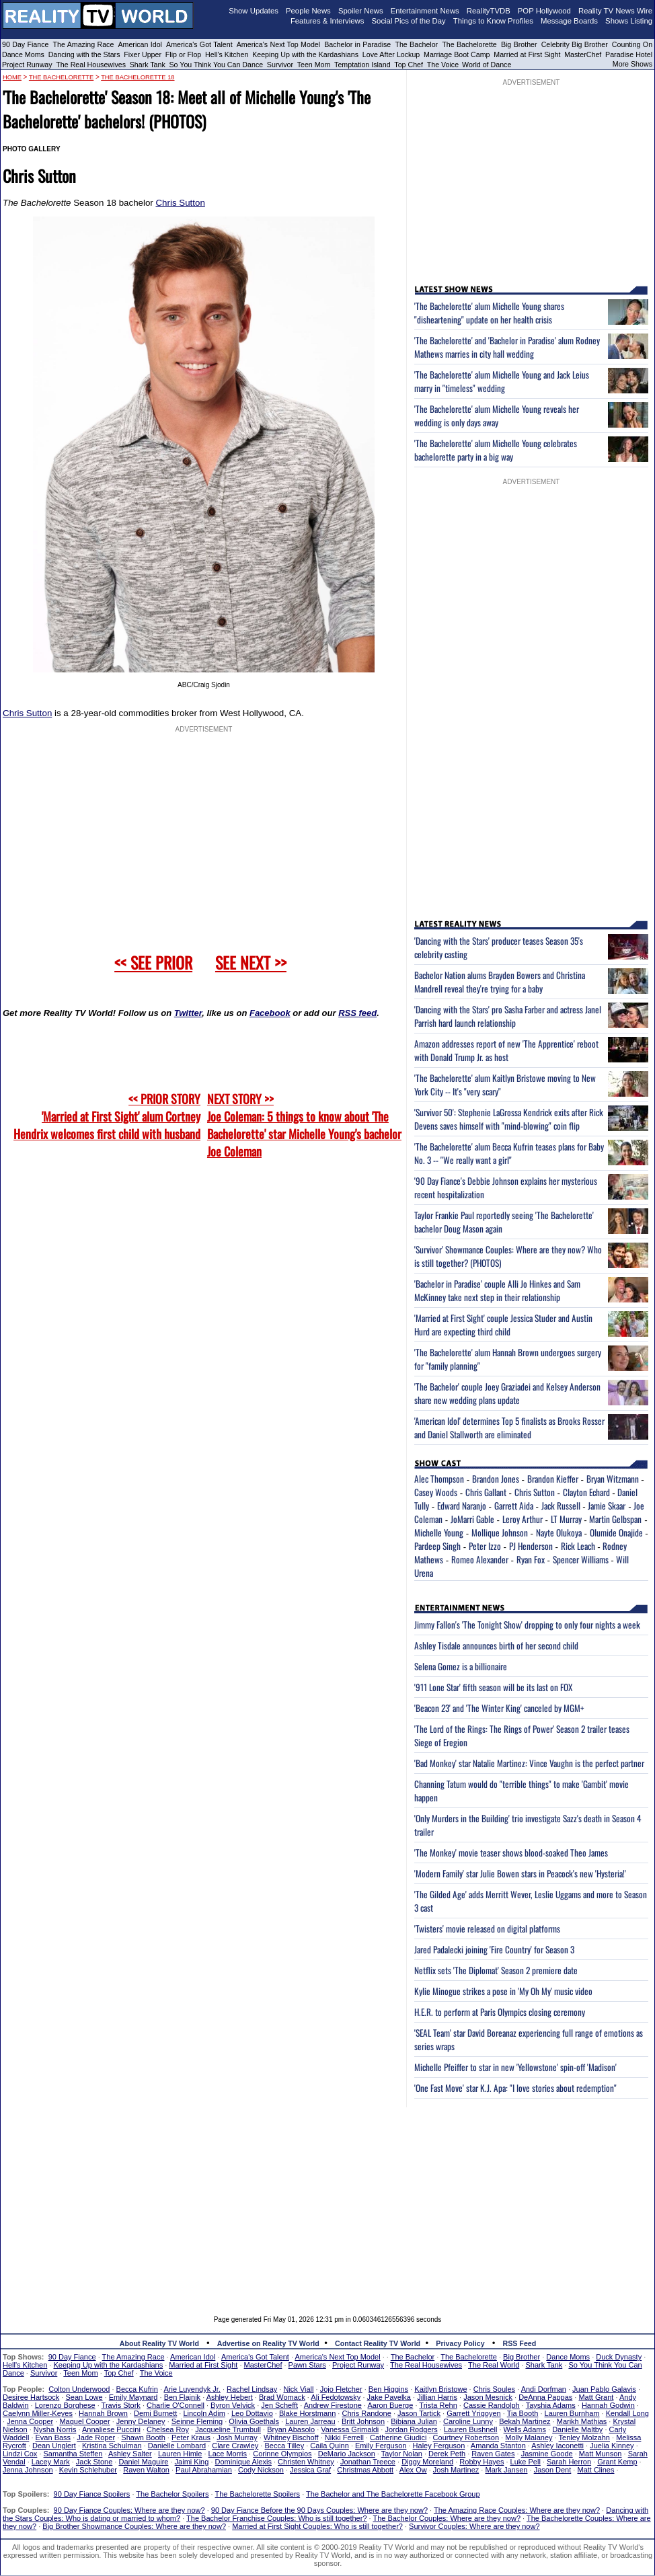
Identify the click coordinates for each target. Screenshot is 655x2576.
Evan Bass (53, 2437)
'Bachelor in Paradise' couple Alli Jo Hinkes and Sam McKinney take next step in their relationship (497, 1290)
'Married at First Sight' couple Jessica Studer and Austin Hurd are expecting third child (503, 1324)
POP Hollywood (544, 11)
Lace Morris (227, 2454)
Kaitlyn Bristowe (440, 2389)
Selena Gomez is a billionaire (460, 1666)
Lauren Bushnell (471, 2429)
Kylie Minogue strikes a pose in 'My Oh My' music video (503, 1991)
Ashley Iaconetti (557, 2446)
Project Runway (27, 65)
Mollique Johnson (499, 1532)
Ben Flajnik (182, 2397)
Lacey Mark (51, 2462)
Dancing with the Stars (84, 54)
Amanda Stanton (498, 2446)
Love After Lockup (391, 54)
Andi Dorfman (543, 2389)
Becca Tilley (284, 2446)
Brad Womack (282, 2397)
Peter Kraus (190, 2437)
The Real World (493, 2365)
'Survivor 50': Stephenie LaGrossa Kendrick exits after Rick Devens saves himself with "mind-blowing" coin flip (508, 1118)
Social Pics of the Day (409, 21)
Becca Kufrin (137, 2389)
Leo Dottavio (252, 2413)
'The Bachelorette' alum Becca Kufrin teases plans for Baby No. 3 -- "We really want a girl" (509, 1153)
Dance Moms (23, 54)
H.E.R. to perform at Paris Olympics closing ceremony (499, 2012)
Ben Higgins (388, 2389)
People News (308, 11)
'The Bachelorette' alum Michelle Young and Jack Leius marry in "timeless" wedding (501, 381)
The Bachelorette (469, 44)
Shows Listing (628, 21)
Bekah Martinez (524, 2421)
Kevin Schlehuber (88, 2470)
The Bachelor (416, 44)
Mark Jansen (506, 2470)
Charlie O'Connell (175, 2405)
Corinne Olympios (282, 2454)
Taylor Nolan (401, 2454)
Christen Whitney (306, 2462)
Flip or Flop (183, 54)
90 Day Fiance (25, 44)
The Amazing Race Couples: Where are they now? (517, 2510)
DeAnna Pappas (545, 2397)
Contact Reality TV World (377, 2343)
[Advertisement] (327, 2201)
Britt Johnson (363, 2421)
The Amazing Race (83, 44)
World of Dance (486, 65)
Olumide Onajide (616, 1532)
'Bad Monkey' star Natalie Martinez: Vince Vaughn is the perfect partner (529, 1763)
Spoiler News (360, 11)
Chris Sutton (179, 203)
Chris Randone (366, 2413)
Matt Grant (595, 2397)
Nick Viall (298, 2389)
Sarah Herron (569, 2462)
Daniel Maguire (143, 2462)
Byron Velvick (232, 2405)
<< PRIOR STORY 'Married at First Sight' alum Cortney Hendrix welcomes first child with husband (106, 1116)
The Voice (444, 65)
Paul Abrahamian (204, 2470)
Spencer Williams (581, 1559)
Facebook (270, 1013)
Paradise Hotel (628, 54)
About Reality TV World (159, 2343)
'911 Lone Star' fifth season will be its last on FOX (493, 1687)
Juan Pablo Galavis (604, 2389)
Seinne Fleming (197, 2421)
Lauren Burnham (572, 2413)
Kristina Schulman (112, 2446)
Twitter (188, 1013)
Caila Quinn (329, 2446)
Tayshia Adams (551, 2405)
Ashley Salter (130, 2454)
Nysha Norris (55, 2429)
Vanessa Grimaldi (350, 2429)
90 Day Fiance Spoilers (92, 2494)
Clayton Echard (586, 1492)
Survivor (280, 65)
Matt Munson (600, 2454)
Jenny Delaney (140, 2421)
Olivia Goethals (254, 2421)
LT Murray (566, 1519)
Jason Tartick (418, 2413)
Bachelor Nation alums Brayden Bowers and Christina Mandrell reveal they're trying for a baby (499, 981)
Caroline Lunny (468, 2421)
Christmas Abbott (365, 2470)
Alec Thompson (439, 1478)
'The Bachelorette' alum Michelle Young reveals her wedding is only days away (496, 415)
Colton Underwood (79, 2389)
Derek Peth (446, 2454)
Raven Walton (146, 2470)
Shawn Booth (143, 2437)
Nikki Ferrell (344, 2437)
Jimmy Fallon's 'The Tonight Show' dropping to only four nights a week (527, 1624)
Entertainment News (425, 11)
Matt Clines (595, 2470)
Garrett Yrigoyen (474, 2413)
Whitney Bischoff (291, 2437)
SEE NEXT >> (250, 962)
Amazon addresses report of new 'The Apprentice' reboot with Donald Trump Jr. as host (506, 1050)
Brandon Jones (495, 1478)
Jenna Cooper (30, 2421)
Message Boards (569, 21)
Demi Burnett (155, 2413)
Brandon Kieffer (552, 1478)
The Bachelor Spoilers (172, 2494)
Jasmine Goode (547, 2454)
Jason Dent (553, 2470)
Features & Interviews (327, 21)
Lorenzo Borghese (65, 2405)
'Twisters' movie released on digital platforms (487, 1928)
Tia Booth (523, 2413)
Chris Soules (494, 2389)
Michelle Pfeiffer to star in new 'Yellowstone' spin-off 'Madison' (515, 2067)
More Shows (632, 64)
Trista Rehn (438, 2405)
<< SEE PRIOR (153, 962)
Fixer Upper (142, 54)
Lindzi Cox (20, 2454)
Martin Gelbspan (615, 1519)
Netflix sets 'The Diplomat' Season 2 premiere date (496, 1970)
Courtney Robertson (466, 2437)
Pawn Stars (307, 2365)
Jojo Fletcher (341, 2389)
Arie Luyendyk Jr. (192, 2389)
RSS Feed (520, 2343)
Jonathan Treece (367, 2462)
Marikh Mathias (582, 2421)
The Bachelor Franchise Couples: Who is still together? (276, 2518)
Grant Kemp (617, 2462)
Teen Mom (314, 65)
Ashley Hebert (229, 2397)
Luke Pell (525, 2462)
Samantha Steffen (73, 2454)
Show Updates (253, 11)
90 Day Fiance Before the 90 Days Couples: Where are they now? (319, 2510)
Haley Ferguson (439, 2446)
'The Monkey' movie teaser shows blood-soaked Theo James (511, 1852)
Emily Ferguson (380, 2446)
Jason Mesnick (487, 2397)
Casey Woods (435, 1492)
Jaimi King (192, 2462)
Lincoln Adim (204, 2413)
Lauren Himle (180, 2454)
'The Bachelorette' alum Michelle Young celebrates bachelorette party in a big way (495, 449)
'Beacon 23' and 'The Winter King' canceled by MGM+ (499, 1708)
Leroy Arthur (522, 1519)
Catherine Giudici (398, 2437)
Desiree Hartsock (31, 2397)
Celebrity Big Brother (574, 44)
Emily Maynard (133, 2397)
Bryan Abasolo (291, 2429)
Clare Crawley (235, 2446)
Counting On (632, 44)
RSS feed (357, 1013)
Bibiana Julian (414, 2421)
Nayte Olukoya (559, 1532)
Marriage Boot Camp (457, 54)
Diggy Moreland (427, 2462)
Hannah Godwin (608, 2405)
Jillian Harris (437, 2397)
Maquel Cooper (84, 2421)
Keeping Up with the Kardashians (305, 54)
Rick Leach (578, 1546)
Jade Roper (96, 2437)
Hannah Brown (103, 2413)
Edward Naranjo (461, 1505)
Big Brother (519, 44)
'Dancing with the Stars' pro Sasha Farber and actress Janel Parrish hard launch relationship (507, 1016)
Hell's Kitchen (226, 54)
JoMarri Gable (472, 1519)
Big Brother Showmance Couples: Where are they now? (134, 2526)
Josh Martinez (456, 2470)
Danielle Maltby (577, 2429)
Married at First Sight (527, 54)
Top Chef (408, 65)
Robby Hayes (481, 2462)
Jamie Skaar (606, 1505)
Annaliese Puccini (111, 2429)
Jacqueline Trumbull (228, 2429)
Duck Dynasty (619, 2357)
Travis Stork (121, 2405)
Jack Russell (560, 1505)
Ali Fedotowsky (335, 2397)
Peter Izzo (485, 1546)
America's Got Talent (199, 44)
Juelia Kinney (611, 2446)
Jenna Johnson (28, 2470)
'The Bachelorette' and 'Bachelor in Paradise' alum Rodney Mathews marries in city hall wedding (507, 347)
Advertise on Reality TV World (268, 2343)
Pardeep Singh (437, 1546)
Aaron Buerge (390, 2405)
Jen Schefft (279, 2405)
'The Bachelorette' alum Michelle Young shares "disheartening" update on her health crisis (489, 312)
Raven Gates (492, 2454)
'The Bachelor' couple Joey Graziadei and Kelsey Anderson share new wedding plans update (507, 1393)
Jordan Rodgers (411, 2429)
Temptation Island (362, 65)
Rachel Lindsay (252, 2389)
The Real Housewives (91, 65)
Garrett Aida (513, 1505)
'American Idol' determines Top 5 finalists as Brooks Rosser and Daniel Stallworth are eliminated (509, 1427)
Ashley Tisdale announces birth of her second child (496, 1645)
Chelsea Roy (168, 2429)
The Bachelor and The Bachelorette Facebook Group (392, 2494)
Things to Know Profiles (493, 21)
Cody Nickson (261, 2470)
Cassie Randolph (491, 2405)
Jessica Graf (310, 2470)
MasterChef (582, 54)
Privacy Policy (460, 2343)
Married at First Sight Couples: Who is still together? (317, 2526)
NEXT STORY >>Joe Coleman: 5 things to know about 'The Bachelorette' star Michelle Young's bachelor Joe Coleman (304, 1125)
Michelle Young (438, 1532)
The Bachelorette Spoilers (258, 2494)
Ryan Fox (530, 1559)
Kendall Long (627, 2413)
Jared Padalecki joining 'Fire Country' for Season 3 (494, 1949)
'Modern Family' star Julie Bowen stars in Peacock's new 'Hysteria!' (520, 1873)
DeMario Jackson (346, 2454)
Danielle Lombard (177, 2446)
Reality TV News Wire (615, 11)
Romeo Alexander (479, 1559)
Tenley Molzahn (584, 2437)
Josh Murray (237, 2437)
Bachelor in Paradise (357, 44)
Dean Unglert (54, 2446)
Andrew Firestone (333, 2405)
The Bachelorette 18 (137, 77)
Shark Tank (147, 65)
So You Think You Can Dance (216, 65)
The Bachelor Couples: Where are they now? (447, 2518)
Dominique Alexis (243, 2462)
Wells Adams (525, 2429)
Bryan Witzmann (612, 1478)
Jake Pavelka (389, 2397)
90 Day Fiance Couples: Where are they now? (129, 2510)
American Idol (140, 44)
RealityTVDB (488, 11)
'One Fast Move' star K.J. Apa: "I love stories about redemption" (515, 2088)
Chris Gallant (485, 1492)
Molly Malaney (528, 2437)
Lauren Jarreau (310, 2421)
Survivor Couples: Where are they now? (474, 2526)
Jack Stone (94, 2462)
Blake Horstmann (307, 2413)
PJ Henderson (531, 1546)
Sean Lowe (84, 2397)
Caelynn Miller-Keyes (38, 2413)
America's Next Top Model (278, 44)
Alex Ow (413, 2470)
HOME (12, 77)
